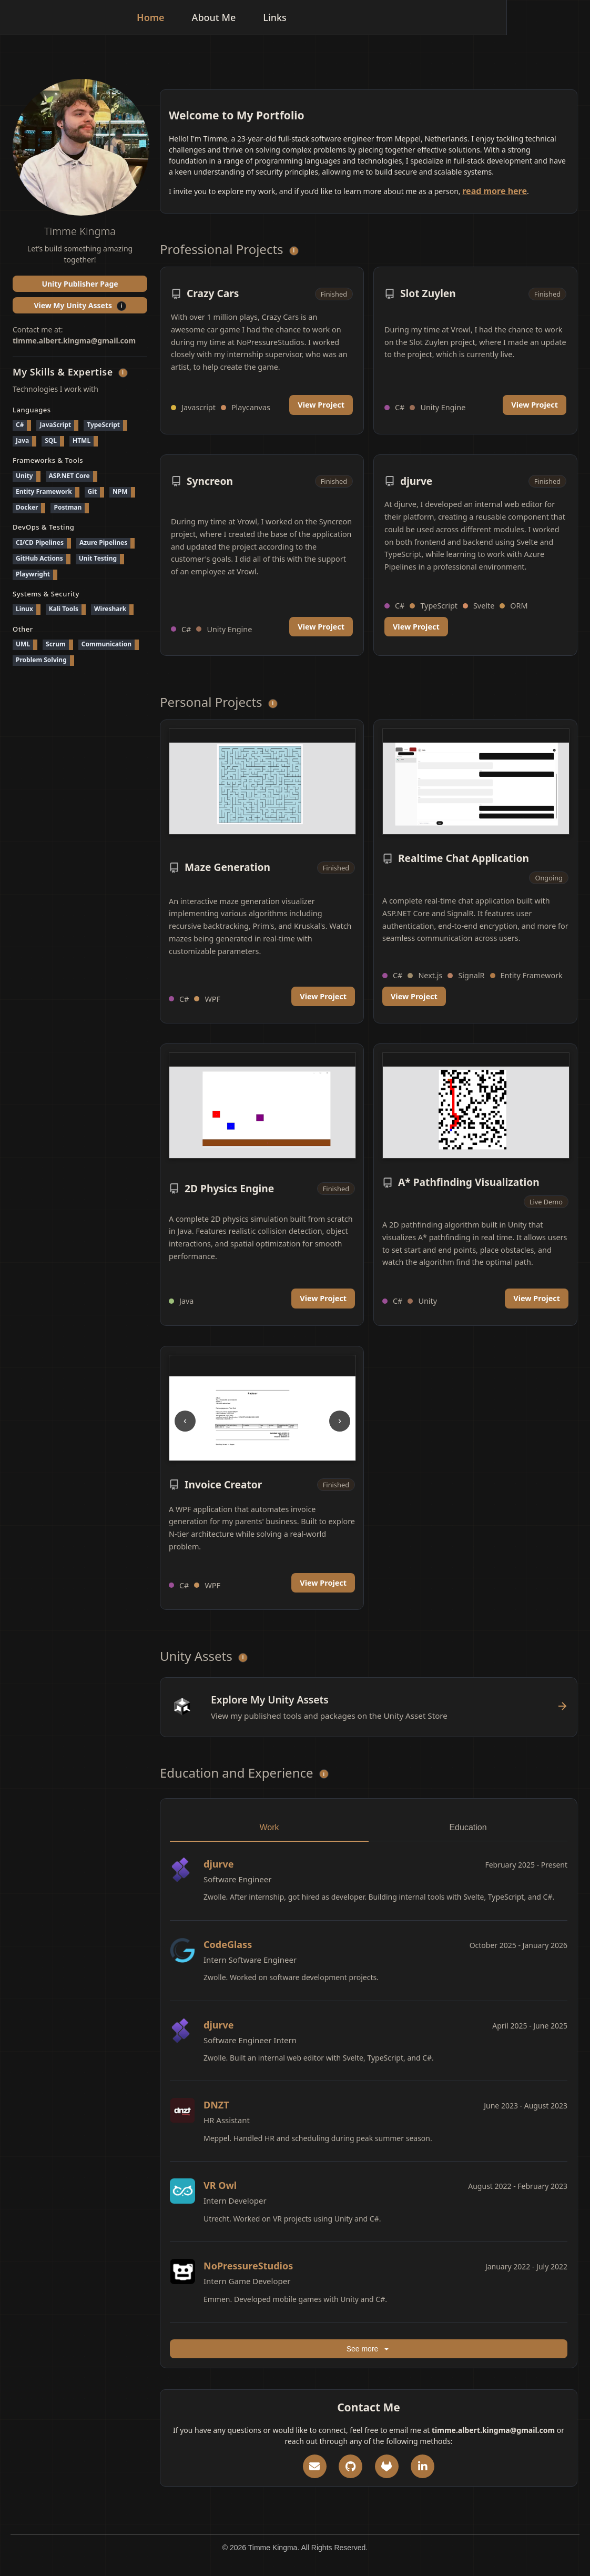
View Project (321, 405)
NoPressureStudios (248, 2265)
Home (234, 17)
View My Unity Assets (90, 304)
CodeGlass (228, 1944)
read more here (494, 191)
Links (358, 17)
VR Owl (220, 2185)
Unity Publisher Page (80, 284)
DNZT (216, 2104)
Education (467, 1827)
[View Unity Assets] (368, 1707)
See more (368, 2351)
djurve (219, 1864)
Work (269, 1827)
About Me (297, 17)
